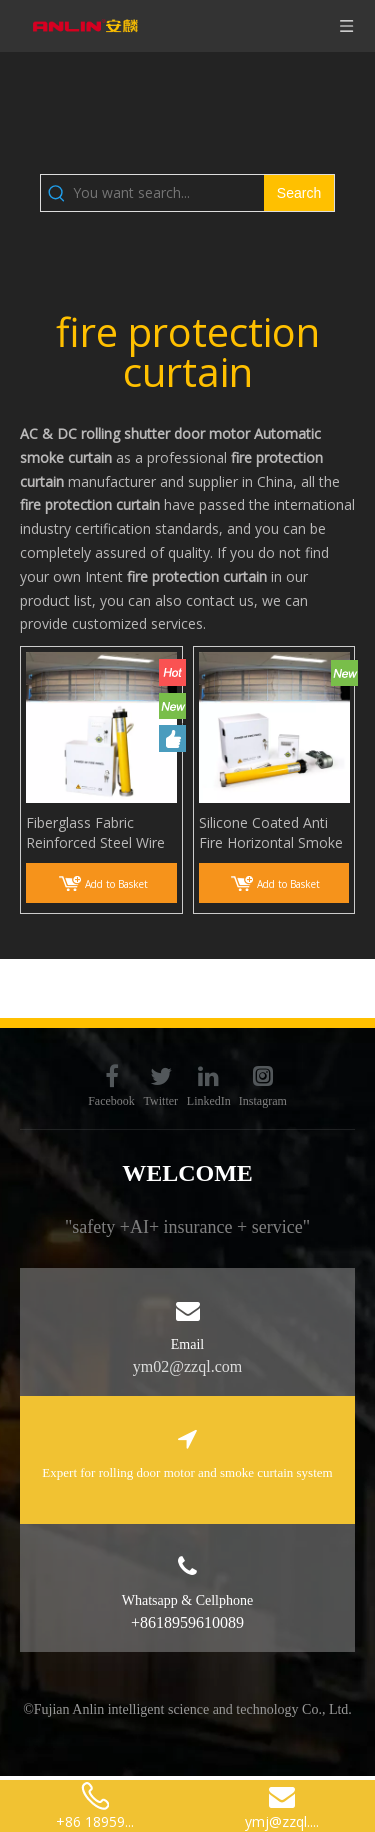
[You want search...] (168, 193)
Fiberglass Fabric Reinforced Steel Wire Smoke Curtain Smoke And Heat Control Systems (98, 833)
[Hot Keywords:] (299, 193)
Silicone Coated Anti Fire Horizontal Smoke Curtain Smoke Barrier (271, 833)
